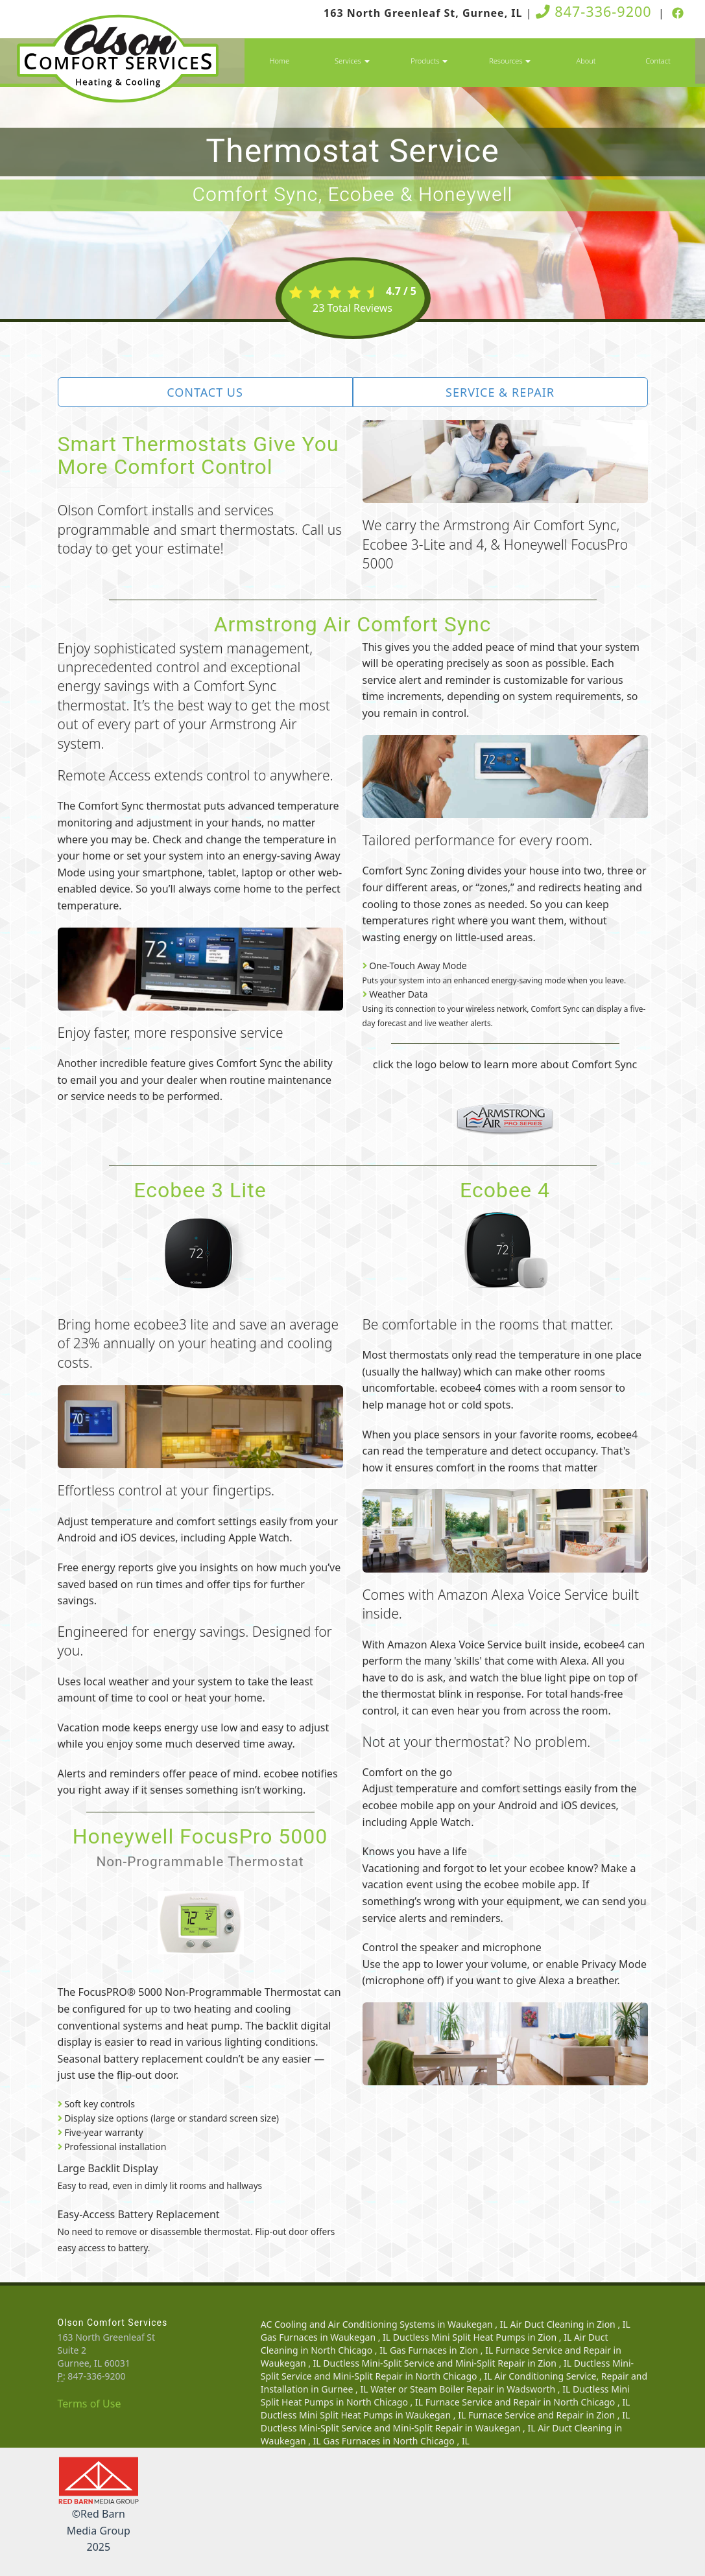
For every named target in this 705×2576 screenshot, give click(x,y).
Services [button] (352, 60)
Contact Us (205, 392)
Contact (658, 60)
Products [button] (429, 60)
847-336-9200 (594, 11)
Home (279, 60)
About (586, 60)
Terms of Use (89, 2403)
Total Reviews (352, 308)
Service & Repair (500, 392)
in (385, 2324)
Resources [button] (510, 60)
